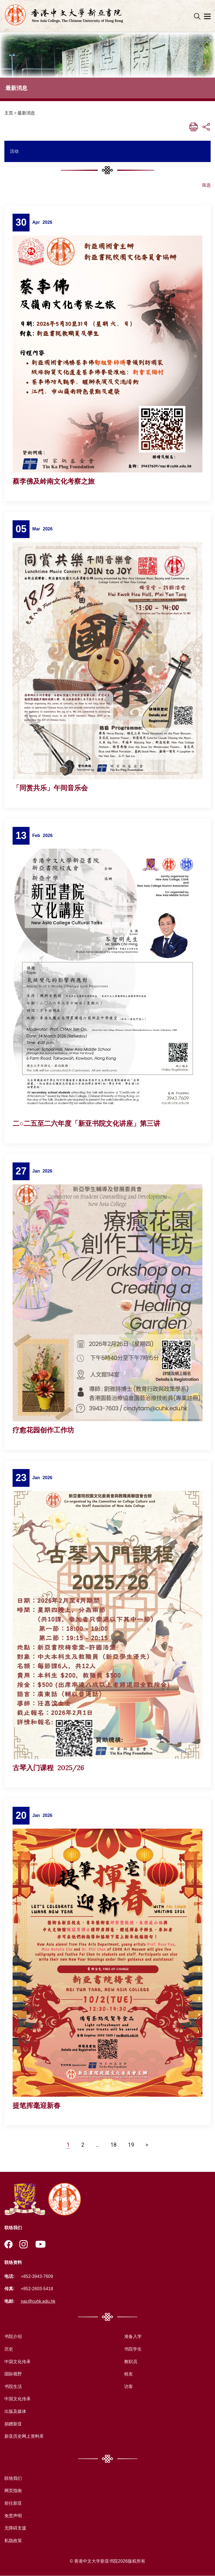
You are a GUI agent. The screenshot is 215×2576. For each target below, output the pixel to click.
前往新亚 (13, 2503)
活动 (14, 151)
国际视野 (13, 2374)
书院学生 (133, 2349)
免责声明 (13, 2515)
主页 (8, 113)
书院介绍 (13, 2336)
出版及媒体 (15, 2411)
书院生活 (13, 2386)
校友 (128, 2374)
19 (131, 2144)
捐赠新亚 (13, 2424)
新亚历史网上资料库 (24, 2436)
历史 (8, 2349)
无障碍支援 (15, 2528)
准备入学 (133, 2336)
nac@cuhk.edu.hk (38, 2301)
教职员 (130, 2361)
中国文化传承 (17, 2361)
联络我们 (13, 2478)
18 (114, 2144)
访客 (128, 2386)
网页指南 (13, 2491)
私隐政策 (13, 2541)
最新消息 (26, 113)
